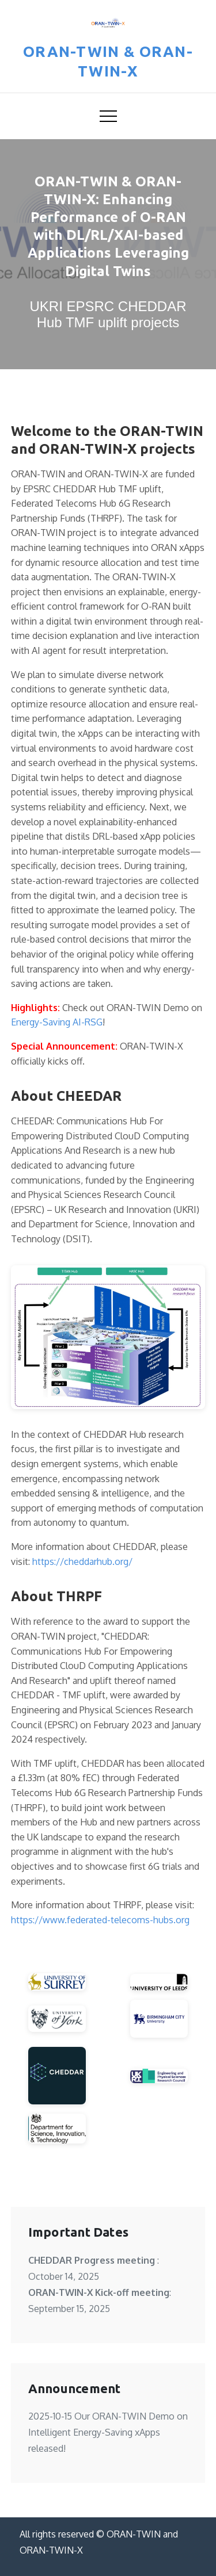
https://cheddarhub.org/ (82, 1561)
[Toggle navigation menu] (108, 116)
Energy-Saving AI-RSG (57, 1022)
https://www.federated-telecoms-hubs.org (100, 1920)
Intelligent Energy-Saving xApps (94, 2432)
